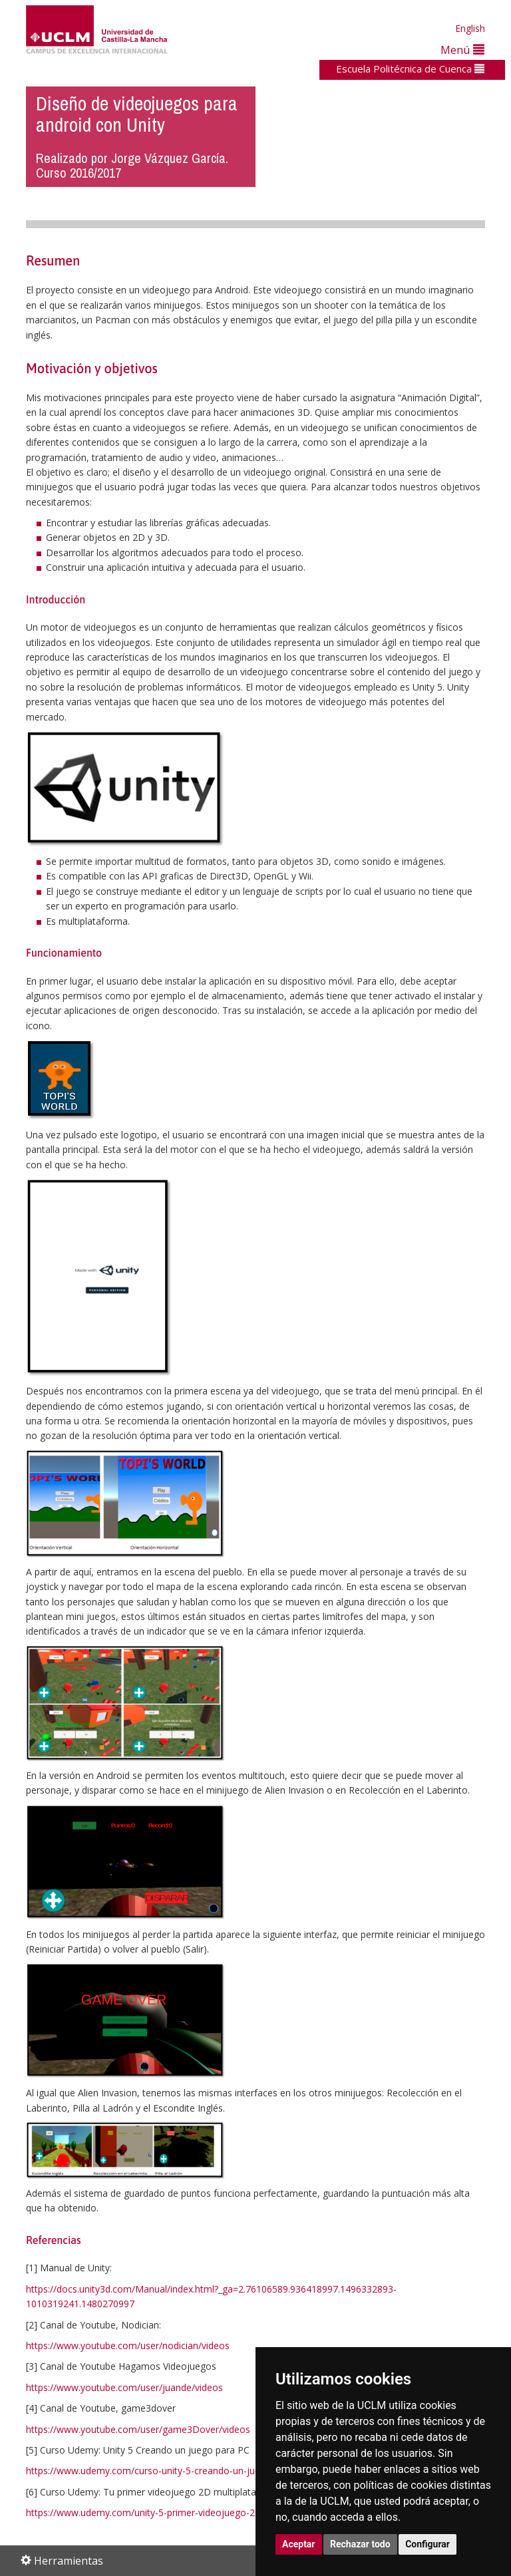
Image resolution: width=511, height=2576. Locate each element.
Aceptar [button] (298, 2544)
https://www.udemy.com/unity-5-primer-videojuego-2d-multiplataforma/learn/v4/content (216, 2512)
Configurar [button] (427, 2544)
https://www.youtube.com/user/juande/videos (124, 2387)
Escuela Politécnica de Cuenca (410, 68)
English (470, 28)
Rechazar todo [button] (360, 2544)
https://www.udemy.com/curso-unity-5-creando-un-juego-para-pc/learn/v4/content (204, 2470)
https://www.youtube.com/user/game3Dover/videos (138, 2429)
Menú (462, 49)
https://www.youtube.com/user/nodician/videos (128, 2345)
